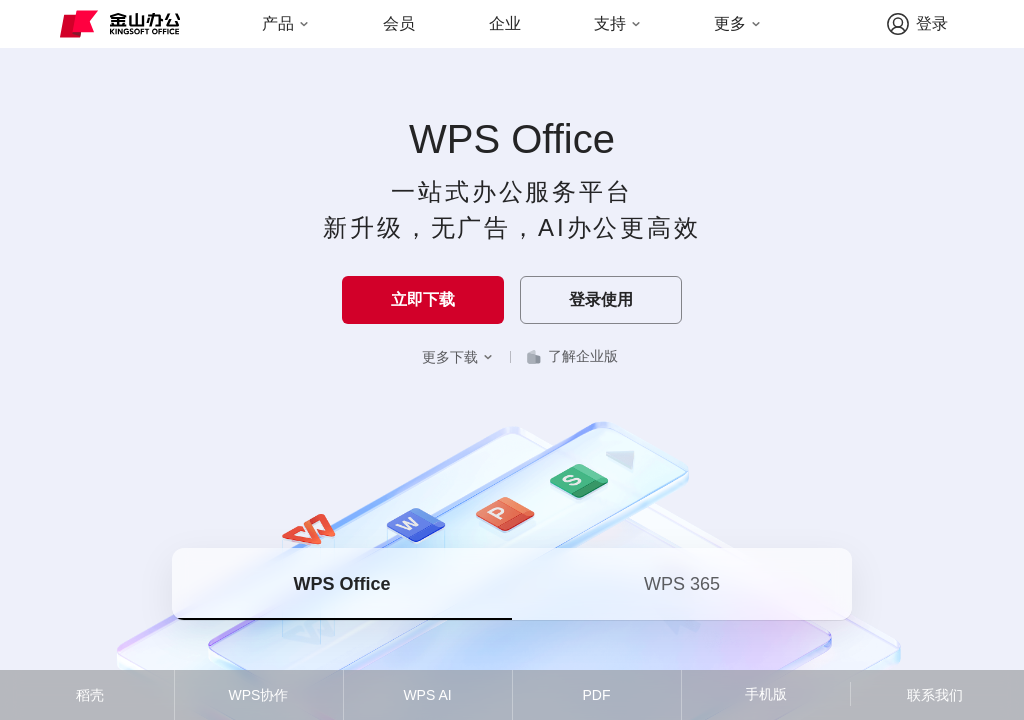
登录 (917, 24)
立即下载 (423, 299)
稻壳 (90, 695)
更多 (738, 23)
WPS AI (427, 695)
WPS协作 (259, 695)
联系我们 (935, 695)
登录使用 (601, 299)
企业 (505, 23)
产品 (286, 23)
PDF (597, 695)
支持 (618, 23)
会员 (399, 23)
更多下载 (458, 357)
